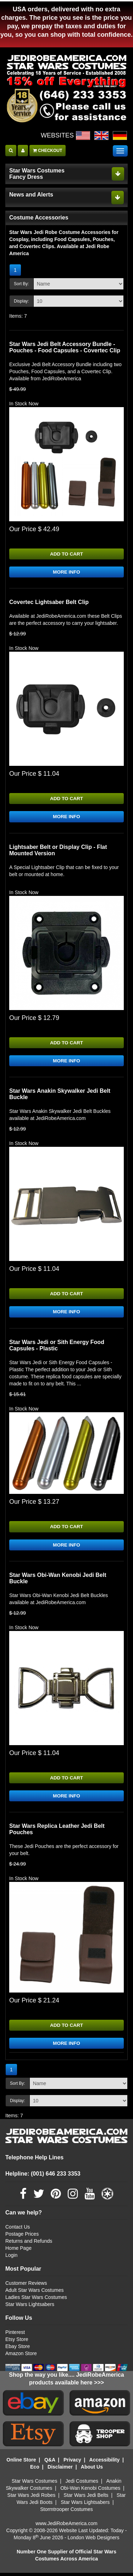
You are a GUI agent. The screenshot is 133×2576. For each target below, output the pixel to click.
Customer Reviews (26, 2286)
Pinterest (15, 2335)
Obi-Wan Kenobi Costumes (90, 2491)
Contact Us (17, 2230)
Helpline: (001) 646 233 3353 (43, 2177)
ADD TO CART (66, 554)
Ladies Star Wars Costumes (36, 2300)
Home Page (18, 2251)
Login (11, 2258)
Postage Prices (22, 2237)
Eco (34, 2470)
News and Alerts (31, 195)
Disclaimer (60, 2470)
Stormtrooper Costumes (66, 2512)
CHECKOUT (47, 150)
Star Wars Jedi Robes (31, 2498)
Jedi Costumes (82, 2484)
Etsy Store (16, 2342)
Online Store (21, 2463)
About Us (92, 2470)
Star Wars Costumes (34, 2484)
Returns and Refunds (28, 2244)
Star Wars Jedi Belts (85, 2498)
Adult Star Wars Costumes (34, 2293)
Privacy (72, 2463)
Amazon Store (21, 2356)
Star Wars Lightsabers (29, 2307)
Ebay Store (17, 2349)
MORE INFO (66, 572)
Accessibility (104, 2463)
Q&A (49, 2463)
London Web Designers (93, 2540)
